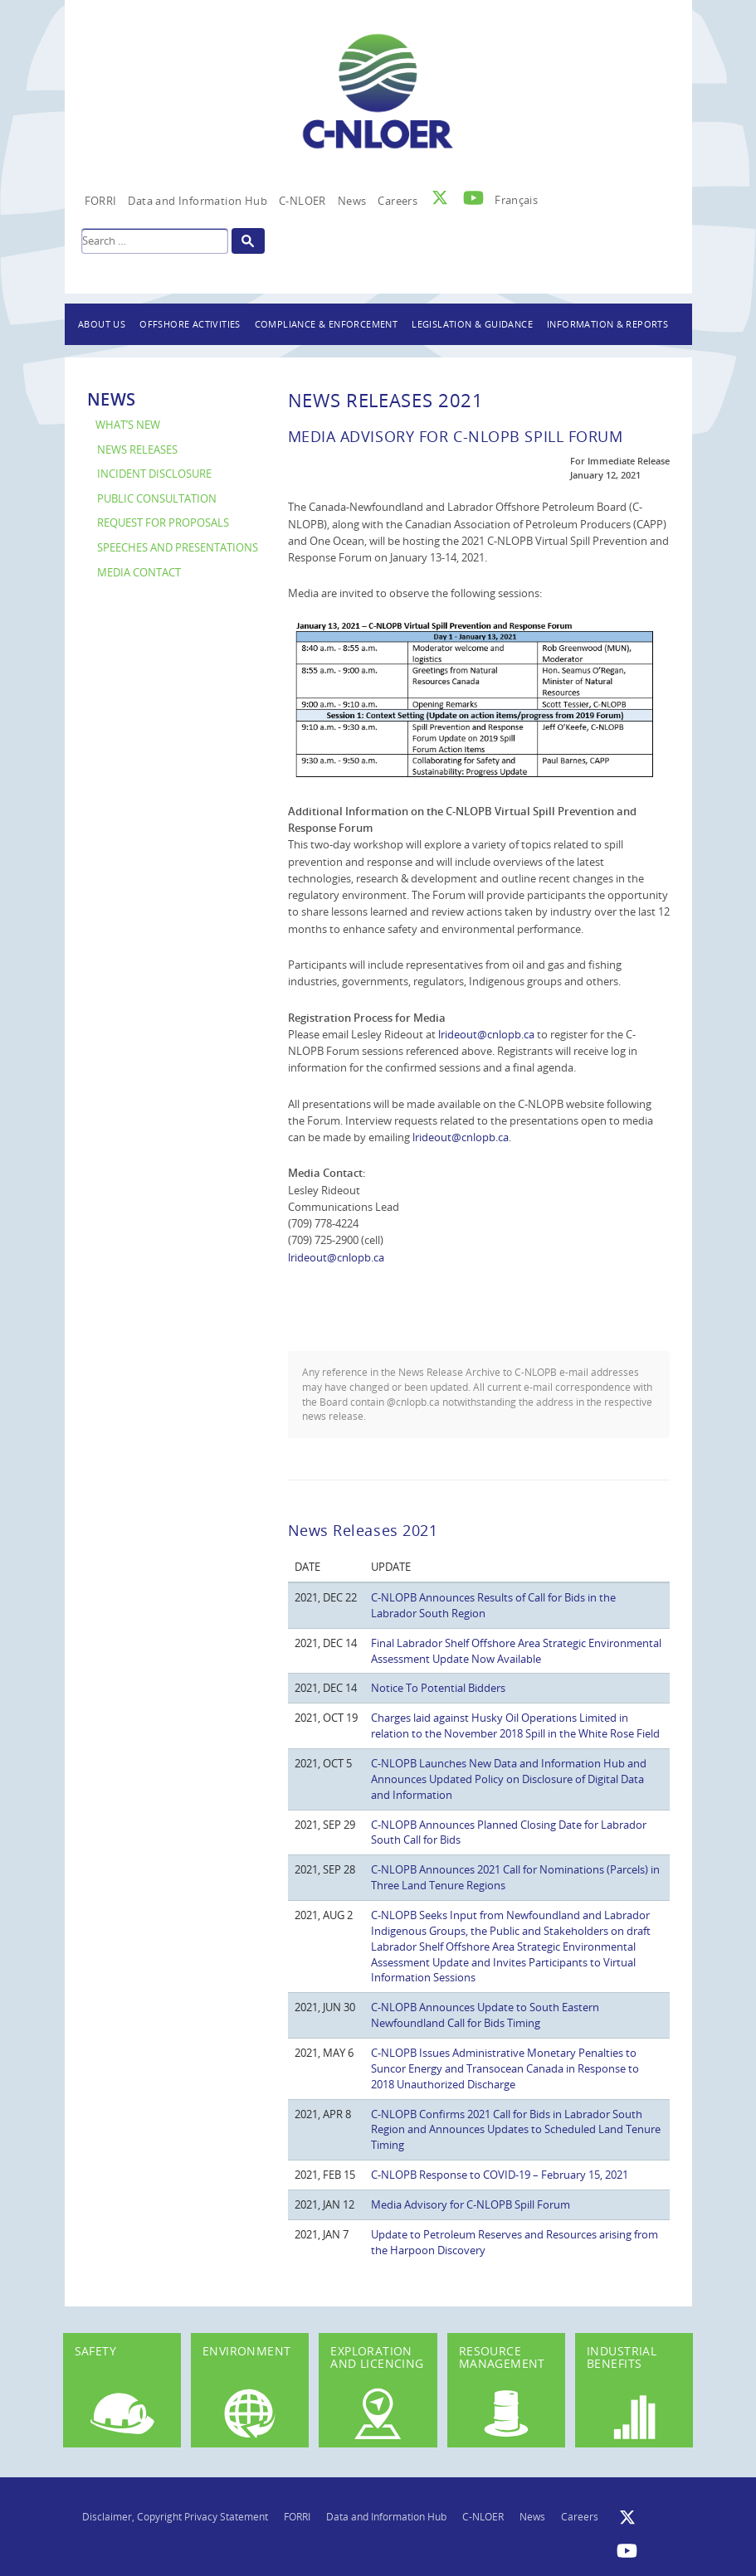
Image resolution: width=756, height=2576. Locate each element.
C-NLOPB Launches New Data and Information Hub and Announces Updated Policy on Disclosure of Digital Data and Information (508, 1779)
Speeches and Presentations (177, 548)
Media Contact (139, 573)
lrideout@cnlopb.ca (486, 1034)
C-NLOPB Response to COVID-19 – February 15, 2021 (499, 2174)
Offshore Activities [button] (190, 324)
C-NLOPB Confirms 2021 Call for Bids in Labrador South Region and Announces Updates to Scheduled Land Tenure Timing (516, 2130)
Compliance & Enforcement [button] (326, 324)
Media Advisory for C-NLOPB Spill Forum (470, 2204)
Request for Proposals (163, 523)
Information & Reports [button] (607, 324)
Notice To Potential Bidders (438, 1687)
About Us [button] (101, 324)
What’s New (127, 425)
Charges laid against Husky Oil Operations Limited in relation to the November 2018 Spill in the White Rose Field (515, 1725)
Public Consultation (157, 499)
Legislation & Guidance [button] (472, 324)
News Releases (137, 450)
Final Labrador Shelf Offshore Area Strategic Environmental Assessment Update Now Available (516, 1651)
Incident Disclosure (154, 474)
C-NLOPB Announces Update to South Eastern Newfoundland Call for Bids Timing (485, 2015)
